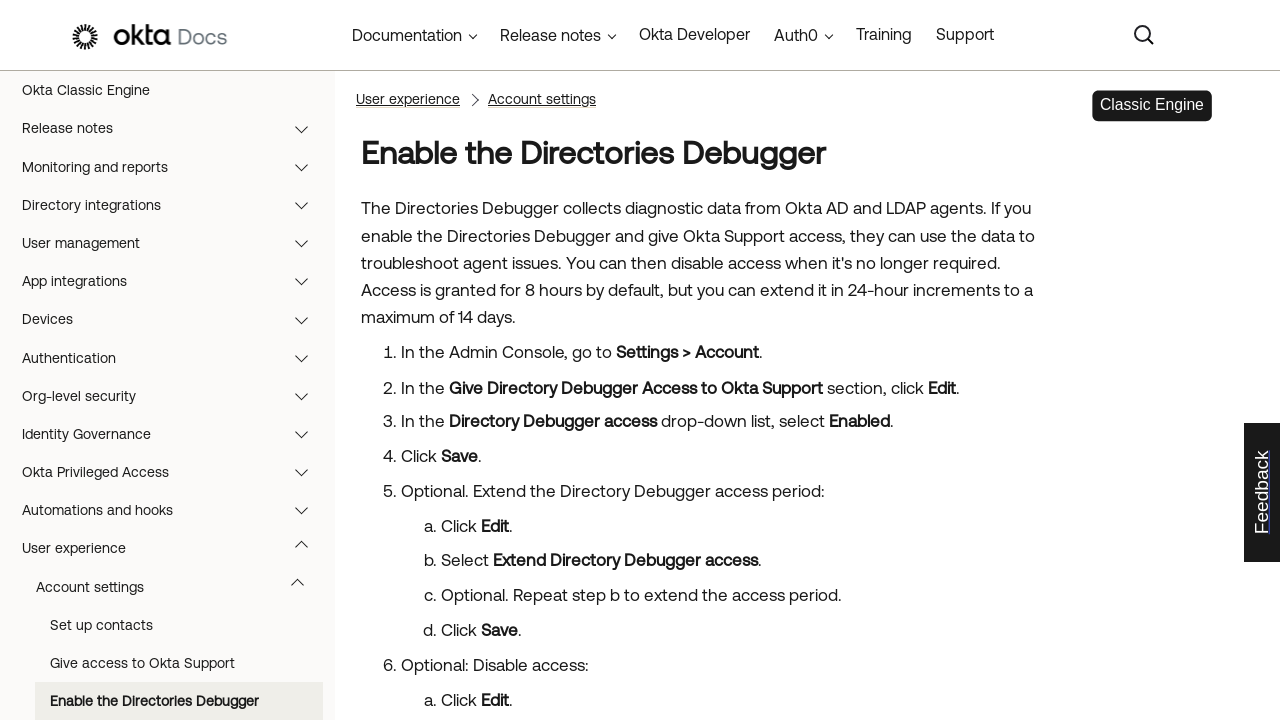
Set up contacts (101, 625)
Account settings (179, 587)
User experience (174, 548)
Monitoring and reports (174, 167)
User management (174, 243)
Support (965, 34)
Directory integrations (174, 205)
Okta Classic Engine (86, 90)
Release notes (174, 128)
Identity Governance (174, 434)
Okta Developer (694, 34)
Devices (174, 319)
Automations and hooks (174, 510)
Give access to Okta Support (142, 663)
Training (884, 34)
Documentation (407, 35)
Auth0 (796, 35)
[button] (306, 128)
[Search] (1144, 35)
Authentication (174, 358)
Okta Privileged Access (174, 472)
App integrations (174, 281)
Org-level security (174, 396)
